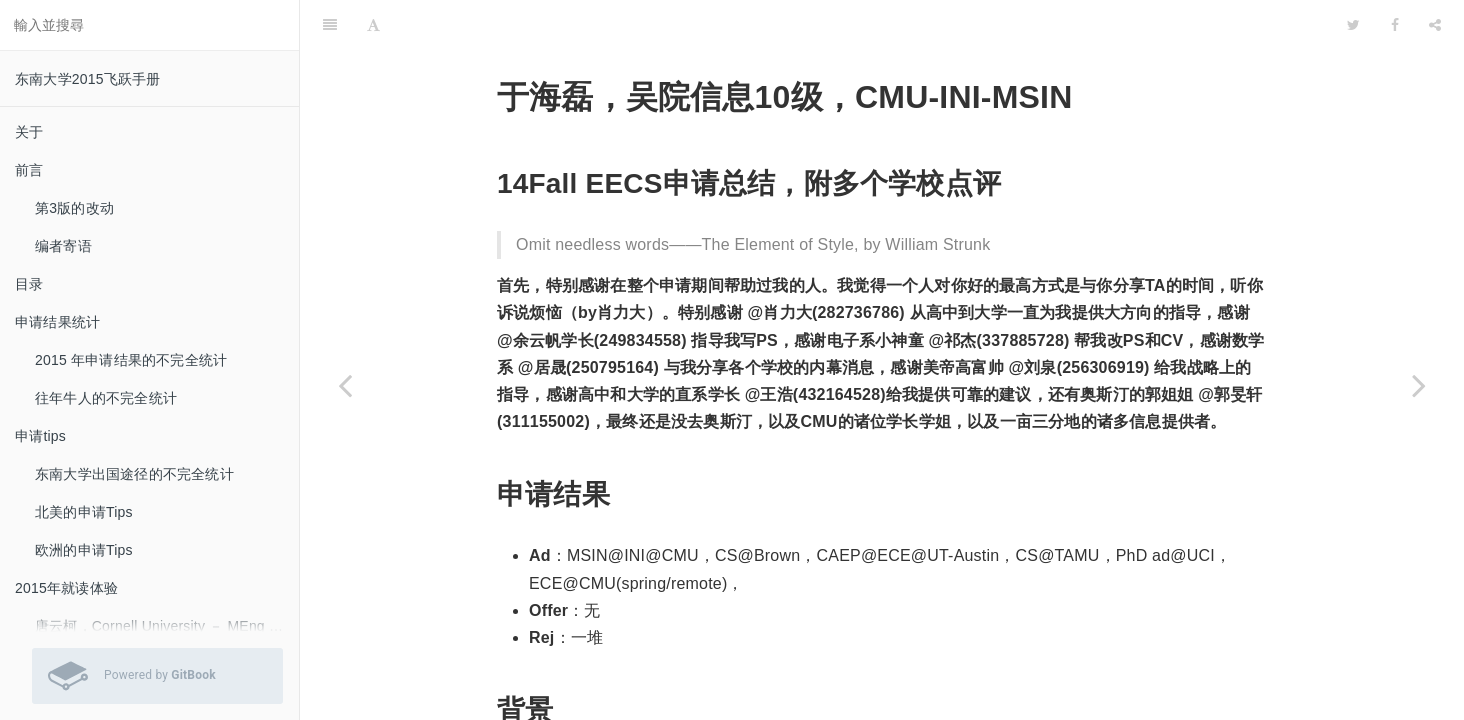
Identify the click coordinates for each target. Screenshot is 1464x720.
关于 (29, 132)
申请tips (40, 436)
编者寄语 (63, 246)
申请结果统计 (57, 322)
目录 (29, 284)
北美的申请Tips (84, 512)
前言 (29, 170)
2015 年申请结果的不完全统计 (131, 360)
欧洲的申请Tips (84, 550)
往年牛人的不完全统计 (106, 398)
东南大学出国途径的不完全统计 (134, 474)
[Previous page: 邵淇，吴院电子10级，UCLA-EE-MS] (345, 385)
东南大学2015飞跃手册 (88, 79)
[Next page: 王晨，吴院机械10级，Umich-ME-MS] (1419, 385)
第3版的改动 (74, 208)
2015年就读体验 (66, 588)
